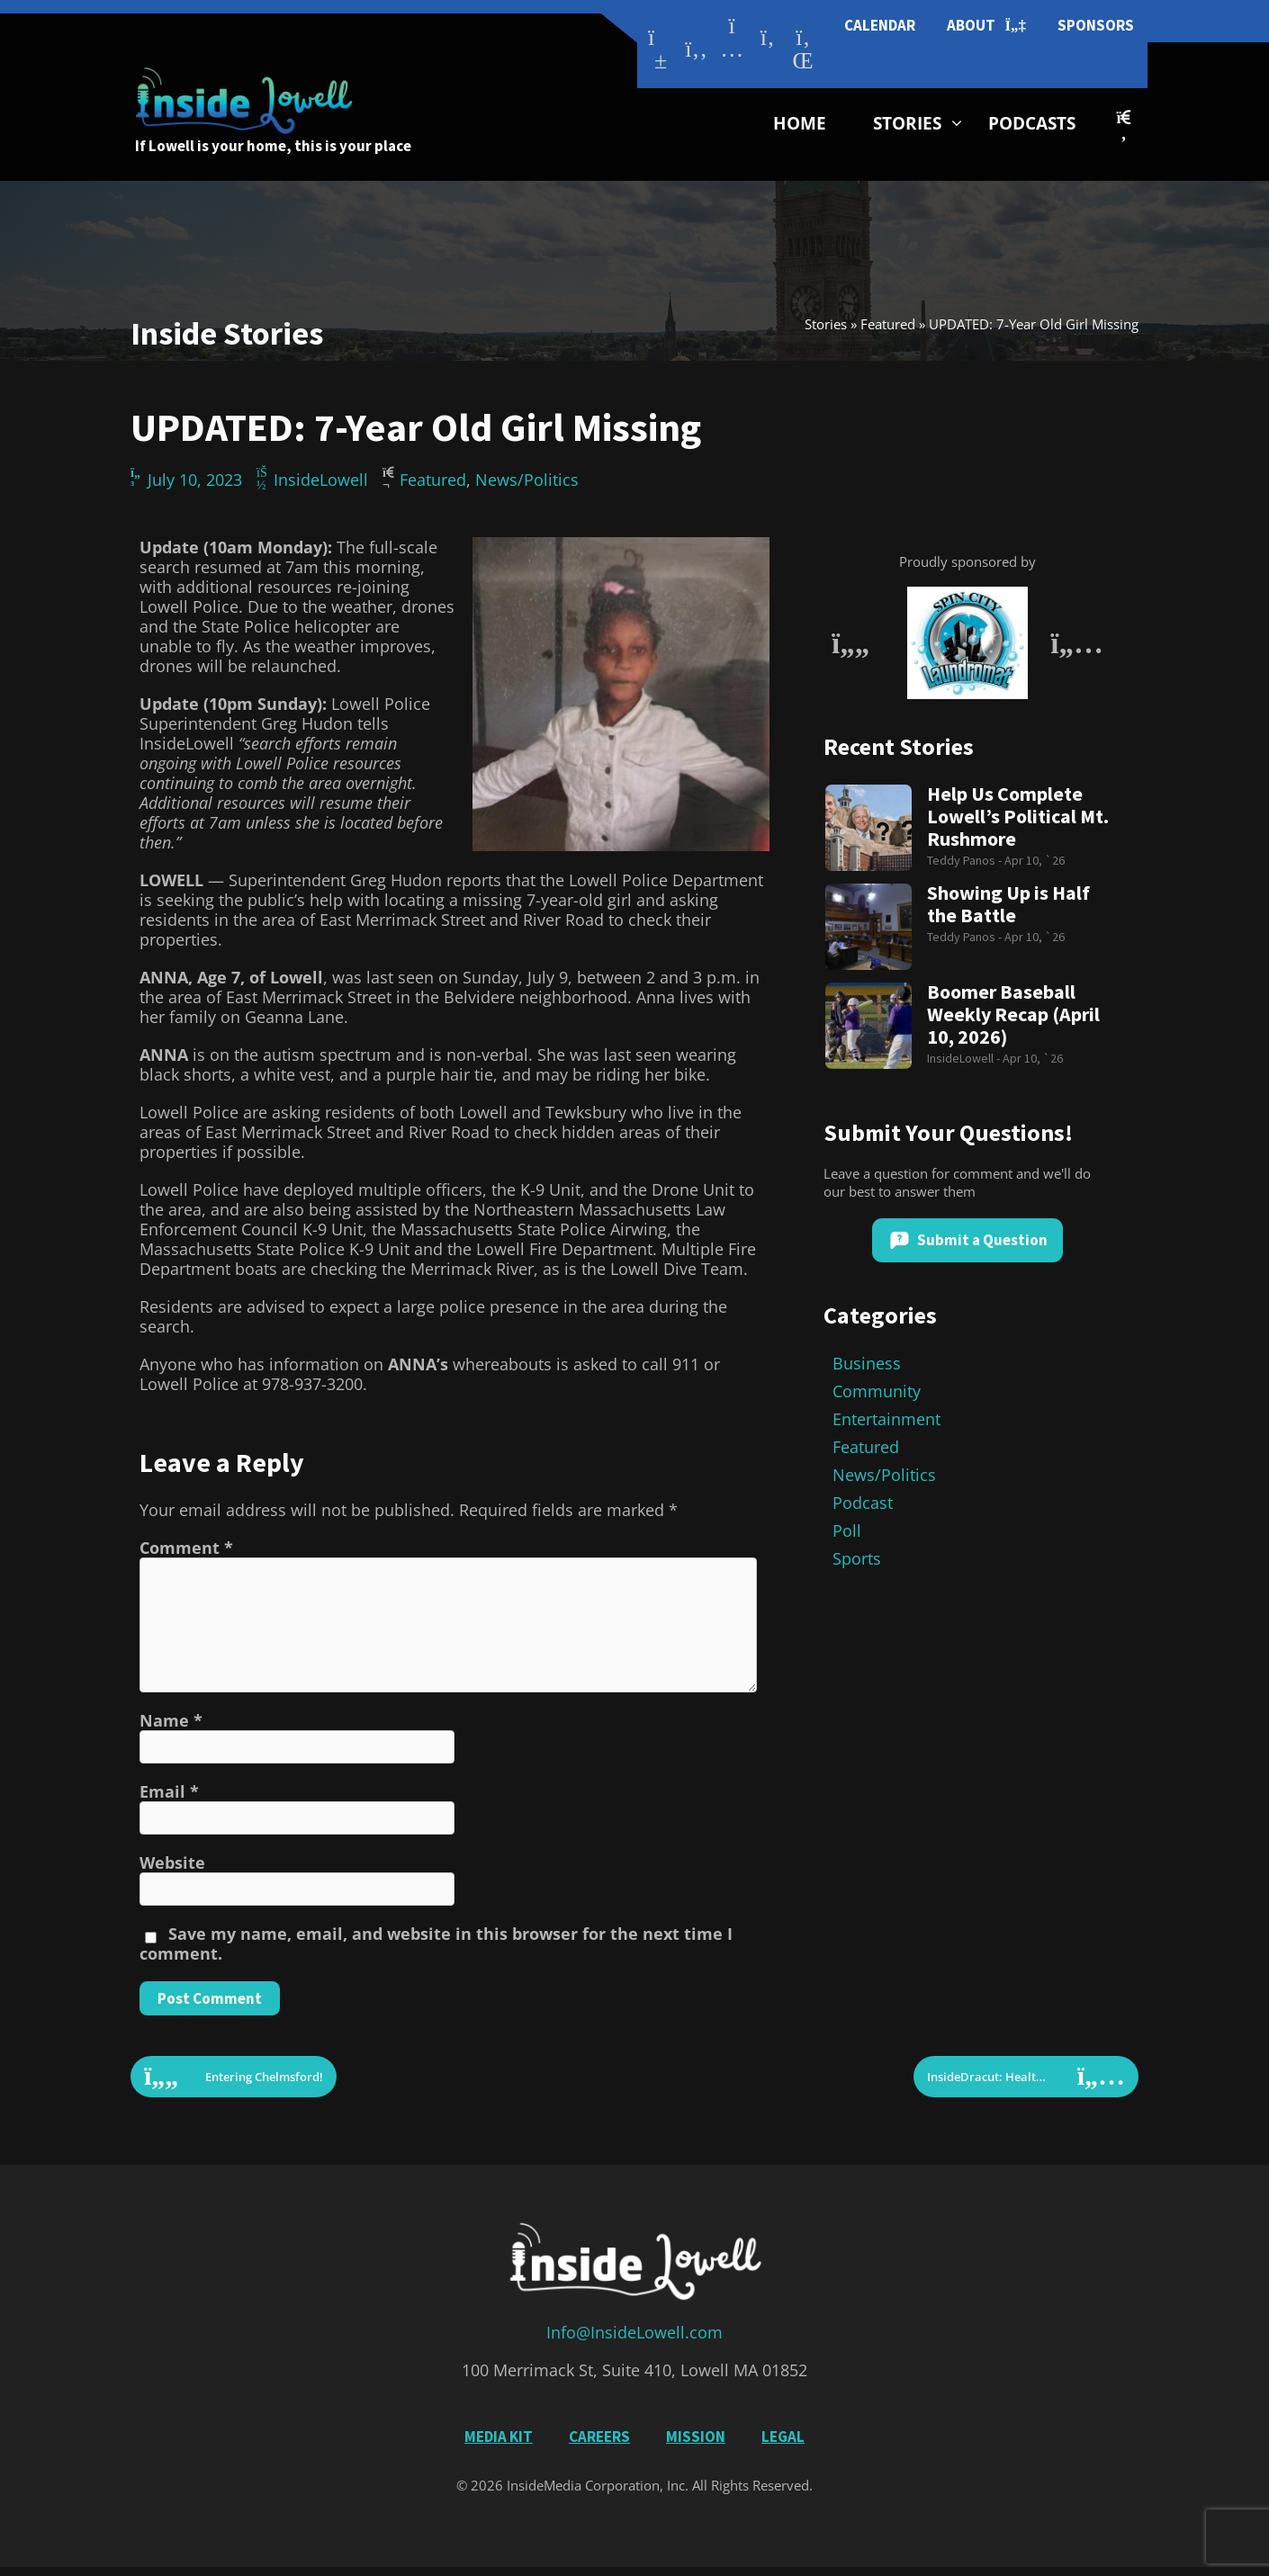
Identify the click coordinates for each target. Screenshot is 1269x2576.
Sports (856, 1558)
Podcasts (1032, 123)
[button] (1123, 125)
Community (876, 1391)
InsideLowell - (965, 1058)
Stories (907, 123)
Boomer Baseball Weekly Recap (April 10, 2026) (1013, 1014)
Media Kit (498, 2436)
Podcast (862, 1502)
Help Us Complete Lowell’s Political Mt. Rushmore (1018, 816)
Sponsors (1096, 25)
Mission (695, 2436)
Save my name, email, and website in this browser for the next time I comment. (436, 1943)
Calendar (879, 25)
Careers (599, 2436)
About (986, 25)
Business (866, 1363)
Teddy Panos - (965, 860)
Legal (783, 2436)
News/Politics (527, 479)
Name (171, 1720)
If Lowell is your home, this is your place (273, 146)
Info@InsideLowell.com (634, 2332)
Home (799, 123)
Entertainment (886, 1419)
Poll (846, 1530)
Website (172, 1862)
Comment (186, 1547)
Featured (887, 324)
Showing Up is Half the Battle (1008, 904)
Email (169, 1791)
